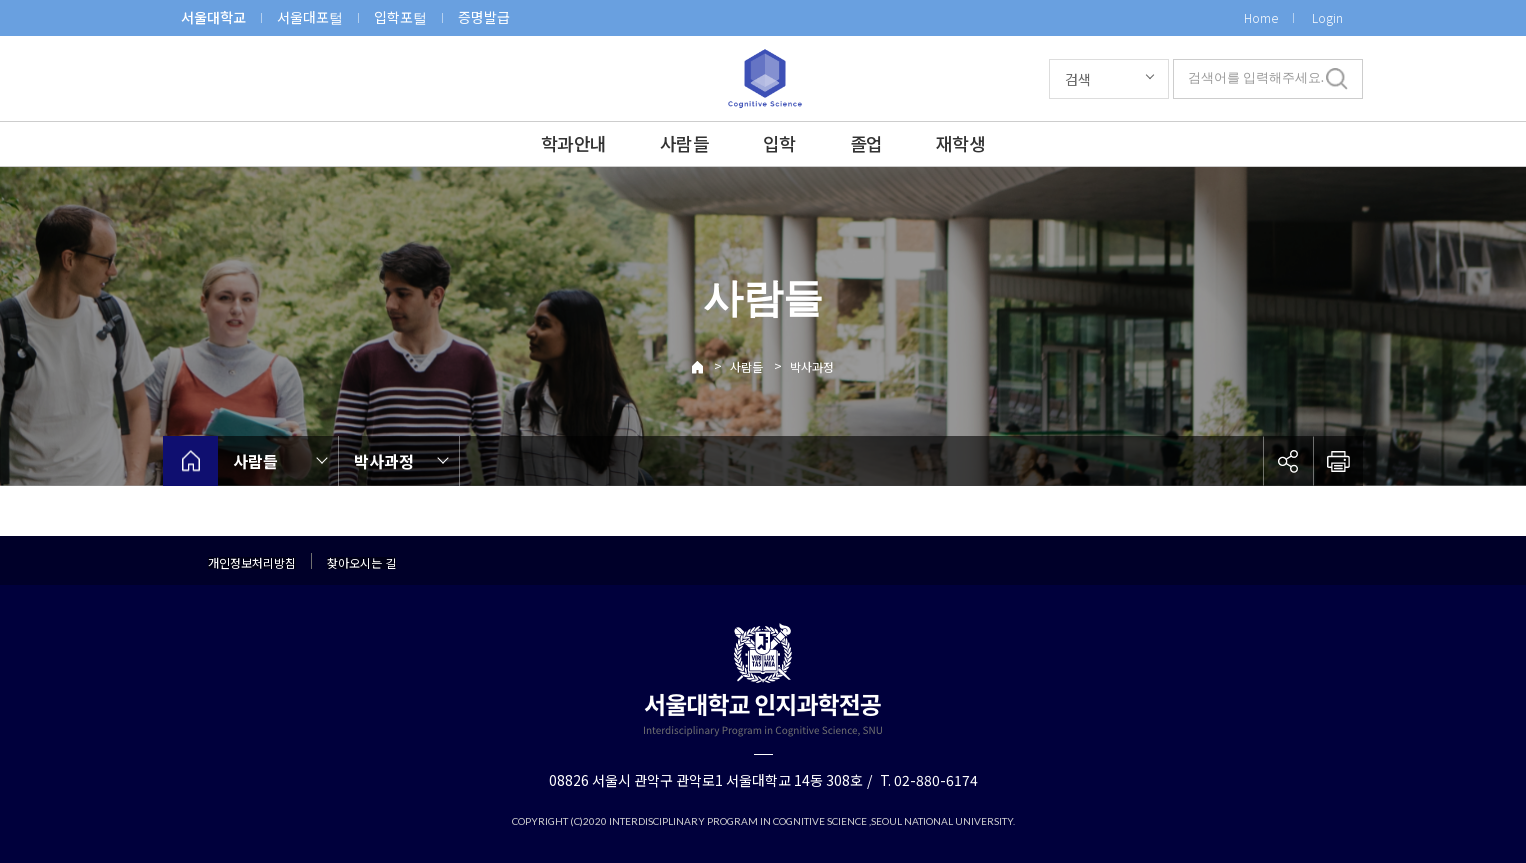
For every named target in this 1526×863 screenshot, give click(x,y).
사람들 (684, 143)
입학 (779, 143)
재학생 (960, 143)
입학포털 (400, 17)
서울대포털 (310, 17)
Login (1327, 17)
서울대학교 (213, 17)
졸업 (866, 143)
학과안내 (573, 143)
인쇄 (1338, 461)
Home (1261, 17)
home (190, 461)
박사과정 (812, 366)
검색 (1078, 79)
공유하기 (1288, 461)
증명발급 (484, 17)
